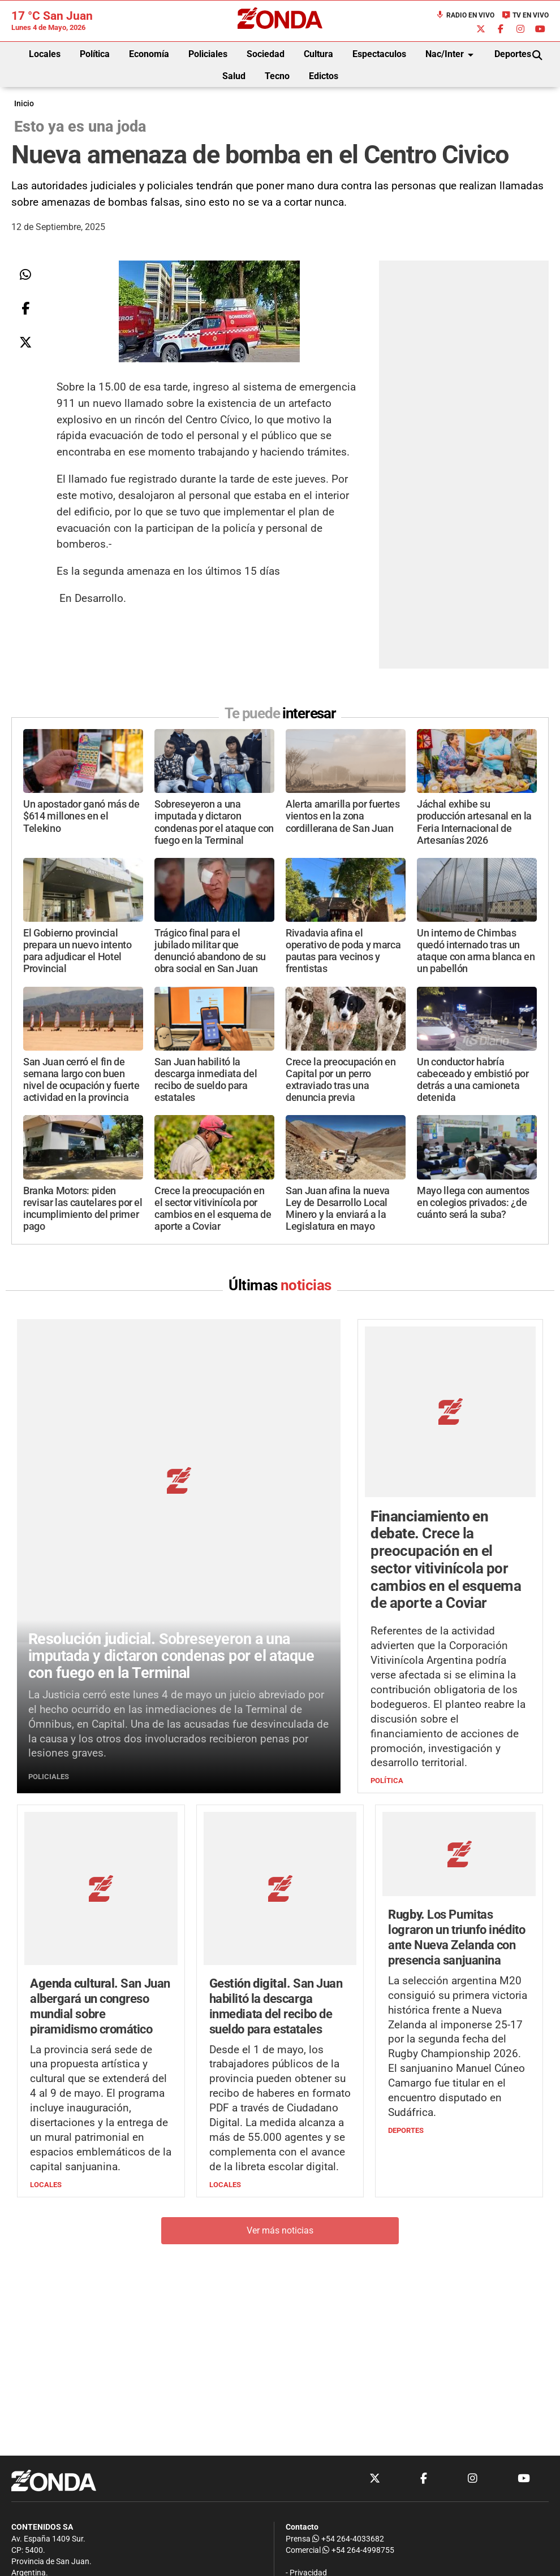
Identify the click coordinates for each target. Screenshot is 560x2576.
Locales (45, 54)
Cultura (318, 54)
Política (95, 54)
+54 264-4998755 (357, 2550)
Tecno (277, 76)
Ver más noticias (280, 2097)
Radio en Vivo (465, 15)
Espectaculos (379, 54)
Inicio (24, 104)
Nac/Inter (451, 55)
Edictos (323, 76)
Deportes (512, 54)
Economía (149, 54)
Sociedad (266, 54)
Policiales (207, 54)
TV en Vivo (525, 15)
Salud (233, 76)
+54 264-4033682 (348, 2539)
